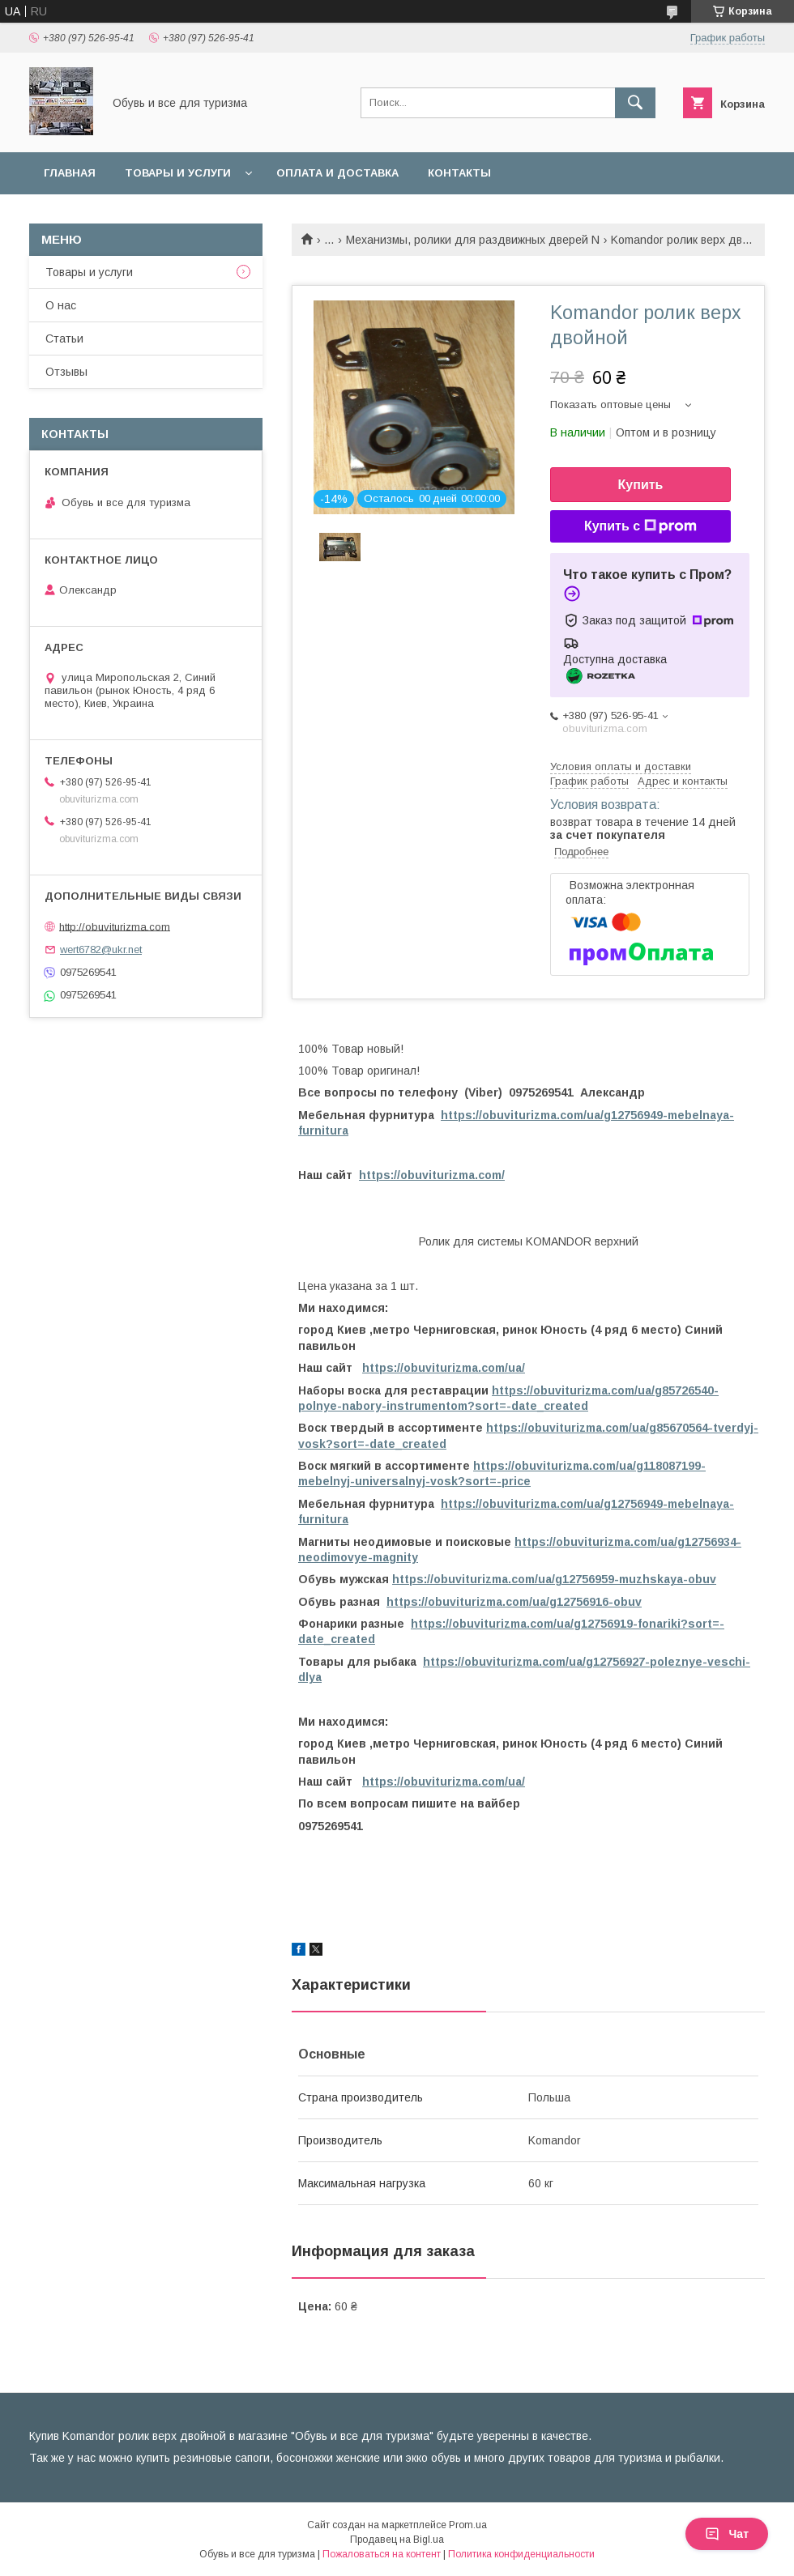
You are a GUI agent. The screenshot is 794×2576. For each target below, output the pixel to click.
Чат (727, 2534)
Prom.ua (468, 2525)
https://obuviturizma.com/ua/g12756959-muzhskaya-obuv (554, 1579)
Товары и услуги (178, 173)
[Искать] (635, 102)
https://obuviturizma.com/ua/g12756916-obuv (514, 1601)
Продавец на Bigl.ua (397, 2539)
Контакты (459, 173)
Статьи (64, 338)
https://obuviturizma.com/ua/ (443, 1367)
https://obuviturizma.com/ (432, 1175)
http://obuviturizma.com (114, 926)
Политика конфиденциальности (521, 2554)
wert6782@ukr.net (101, 949)
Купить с (640, 526)
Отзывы (66, 371)
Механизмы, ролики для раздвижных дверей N (473, 239)
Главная (70, 173)
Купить (641, 485)
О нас (60, 305)
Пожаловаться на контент (381, 2554)
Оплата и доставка (337, 173)
